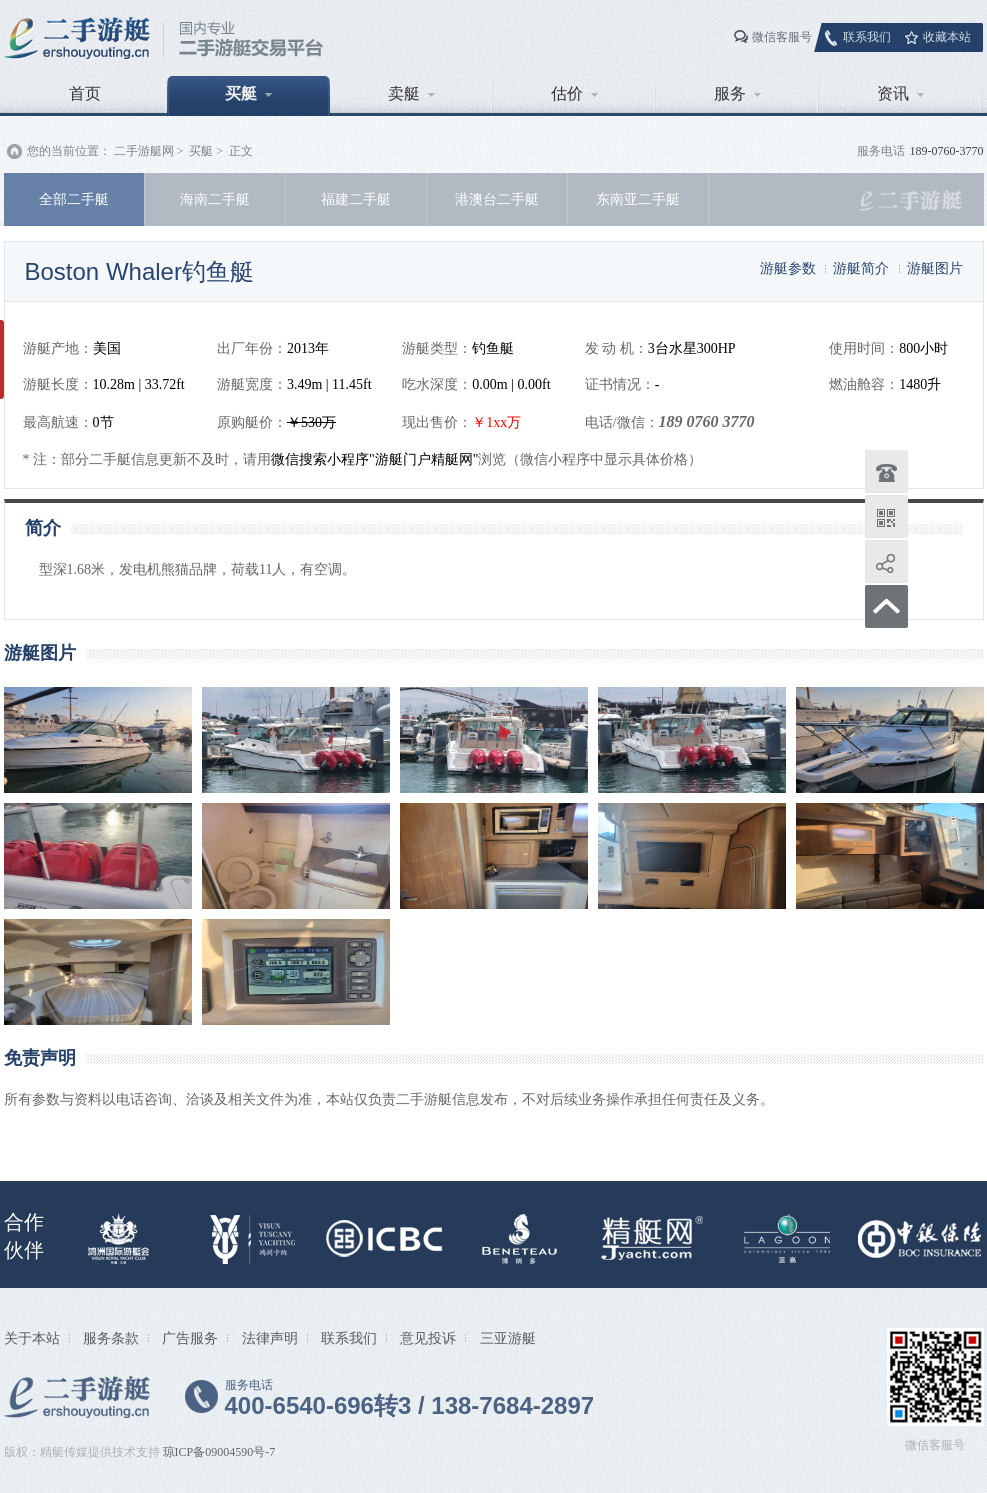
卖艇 (411, 93)
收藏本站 (947, 37)
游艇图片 (935, 268)
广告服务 (190, 1338)
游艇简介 (861, 268)
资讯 (900, 93)
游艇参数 (788, 268)
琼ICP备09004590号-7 (219, 1452)
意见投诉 (428, 1338)
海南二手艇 (215, 199)
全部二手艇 (74, 199)
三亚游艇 (508, 1338)
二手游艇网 (144, 151)
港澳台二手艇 (497, 199)
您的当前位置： (69, 151)
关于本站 (32, 1338)
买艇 (248, 93)
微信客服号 (782, 37)
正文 (241, 151)
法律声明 (270, 1338)
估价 (574, 93)
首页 (85, 93)
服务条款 (111, 1338)
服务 (737, 93)
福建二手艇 (356, 199)
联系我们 (867, 37)
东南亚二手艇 (638, 199)
